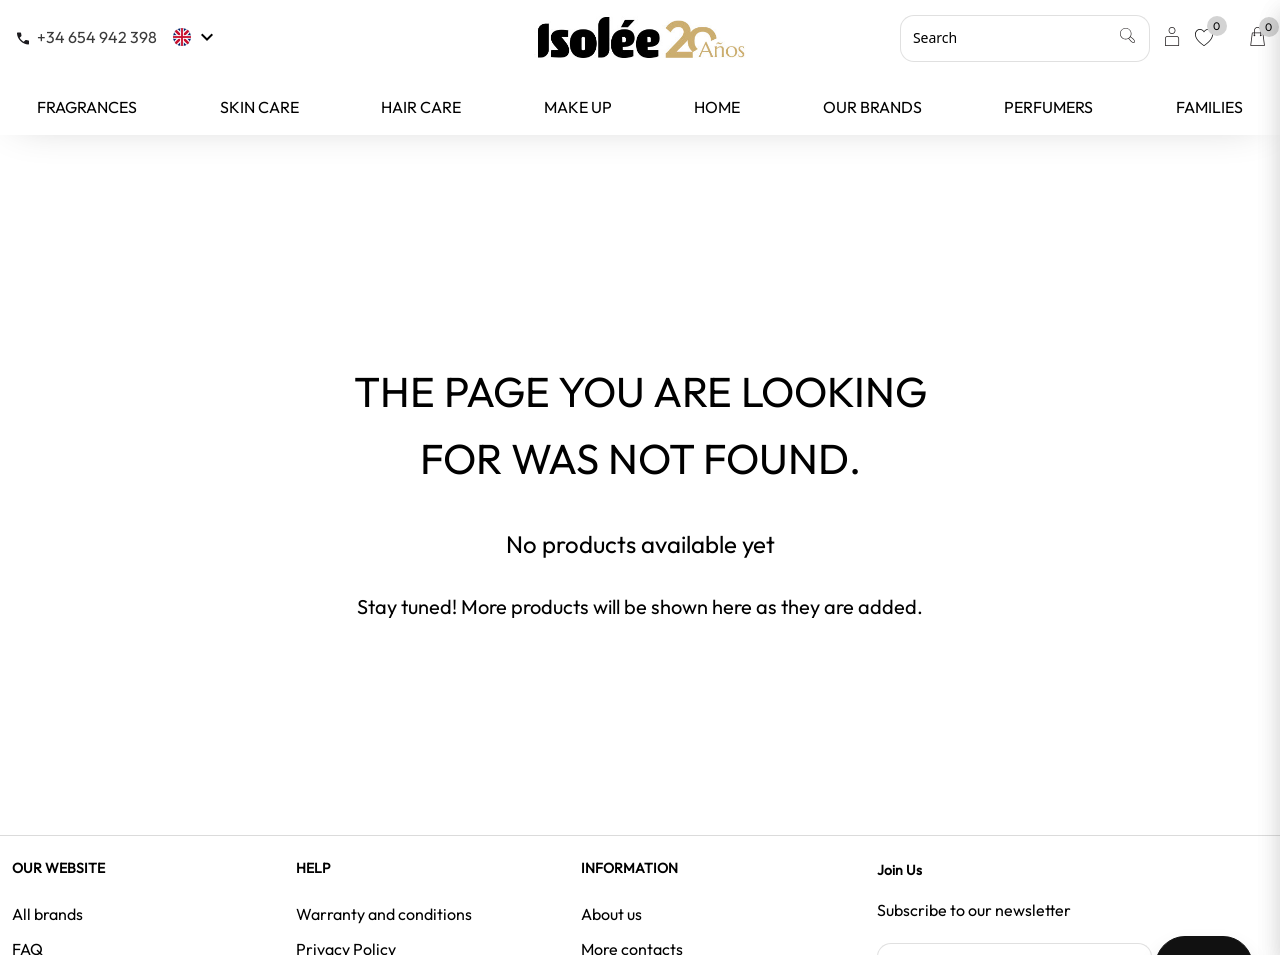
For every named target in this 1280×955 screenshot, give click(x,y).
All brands (47, 914)
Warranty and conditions (384, 914)
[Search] (1025, 38)
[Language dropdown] (195, 37)
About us (611, 914)
